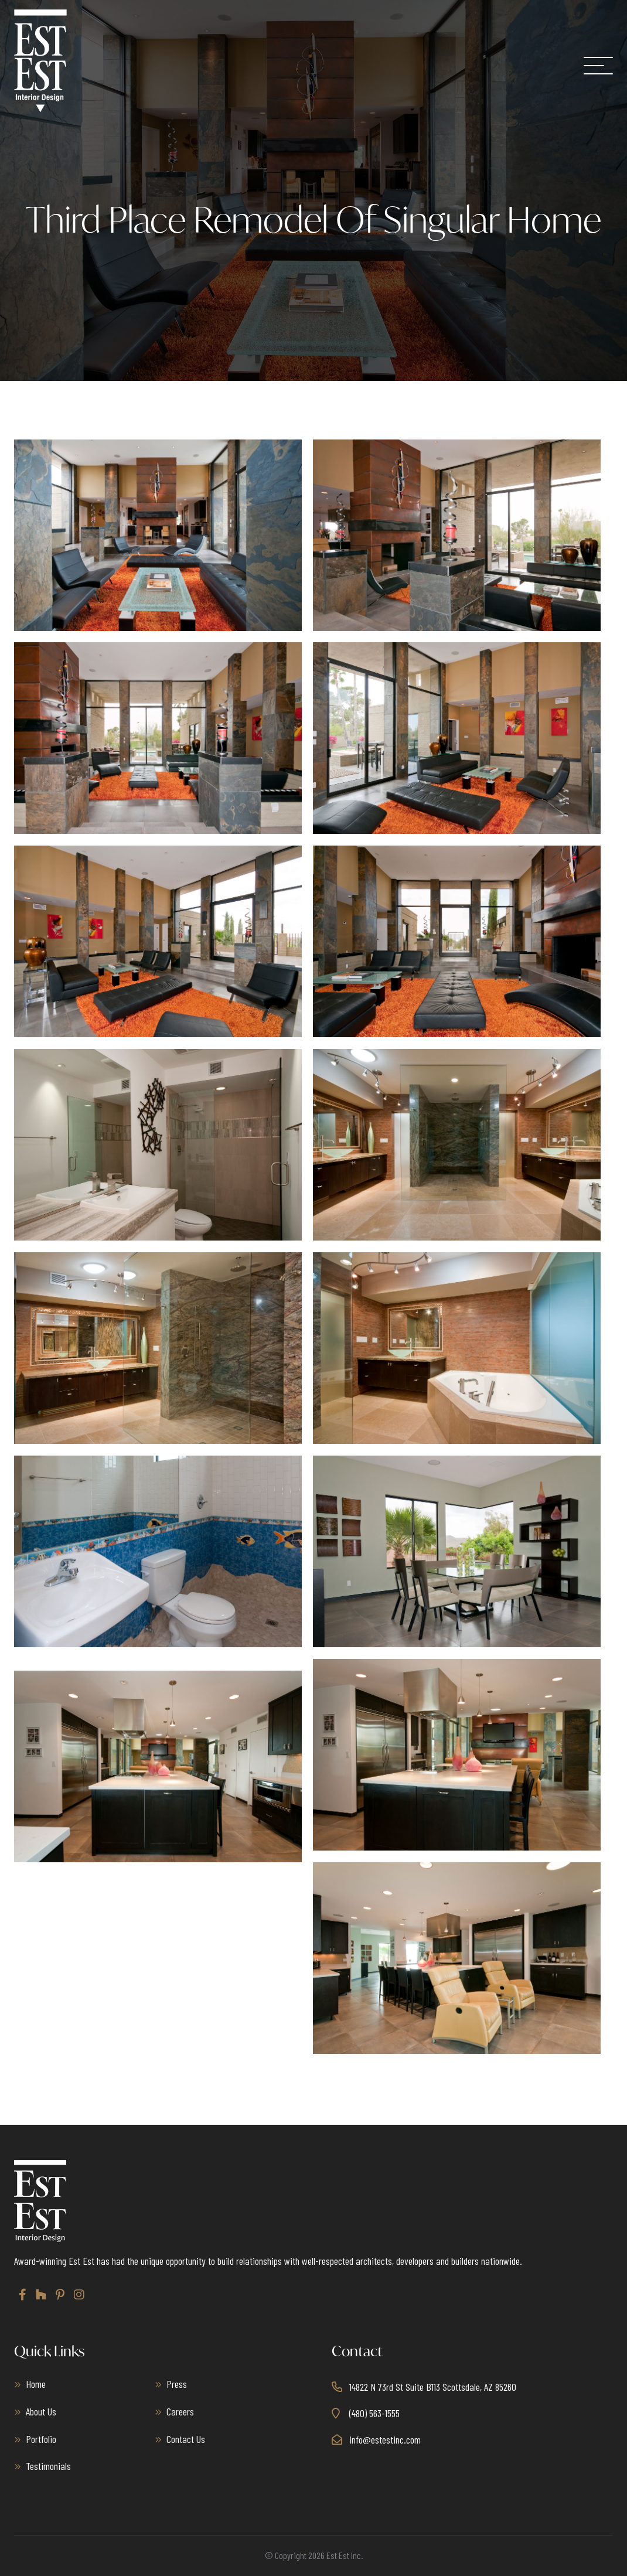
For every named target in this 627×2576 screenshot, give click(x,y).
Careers (180, 2411)
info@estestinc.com (385, 2439)
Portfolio (41, 2438)
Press (176, 2383)
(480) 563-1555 (374, 2413)
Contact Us (185, 2438)
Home (36, 2383)
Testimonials (48, 2465)
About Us (41, 2411)
